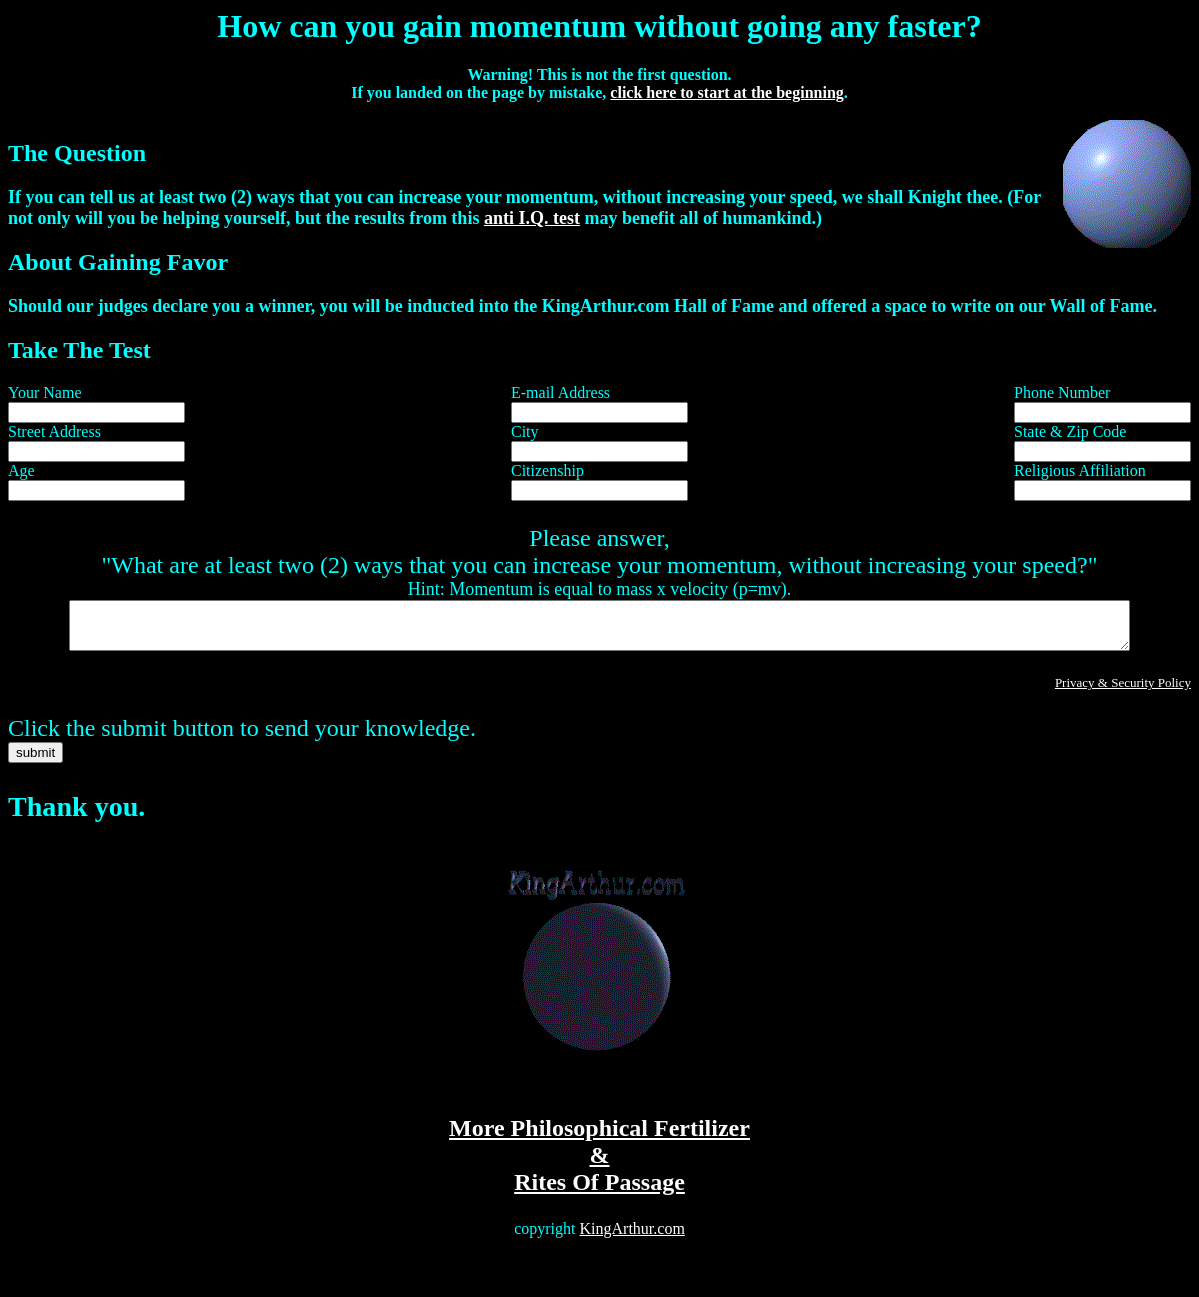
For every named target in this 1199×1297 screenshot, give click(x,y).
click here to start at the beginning (726, 92)
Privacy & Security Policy (1123, 691)
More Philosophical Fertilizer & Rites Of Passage (599, 1164)
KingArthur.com (632, 1237)
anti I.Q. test (532, 218)
